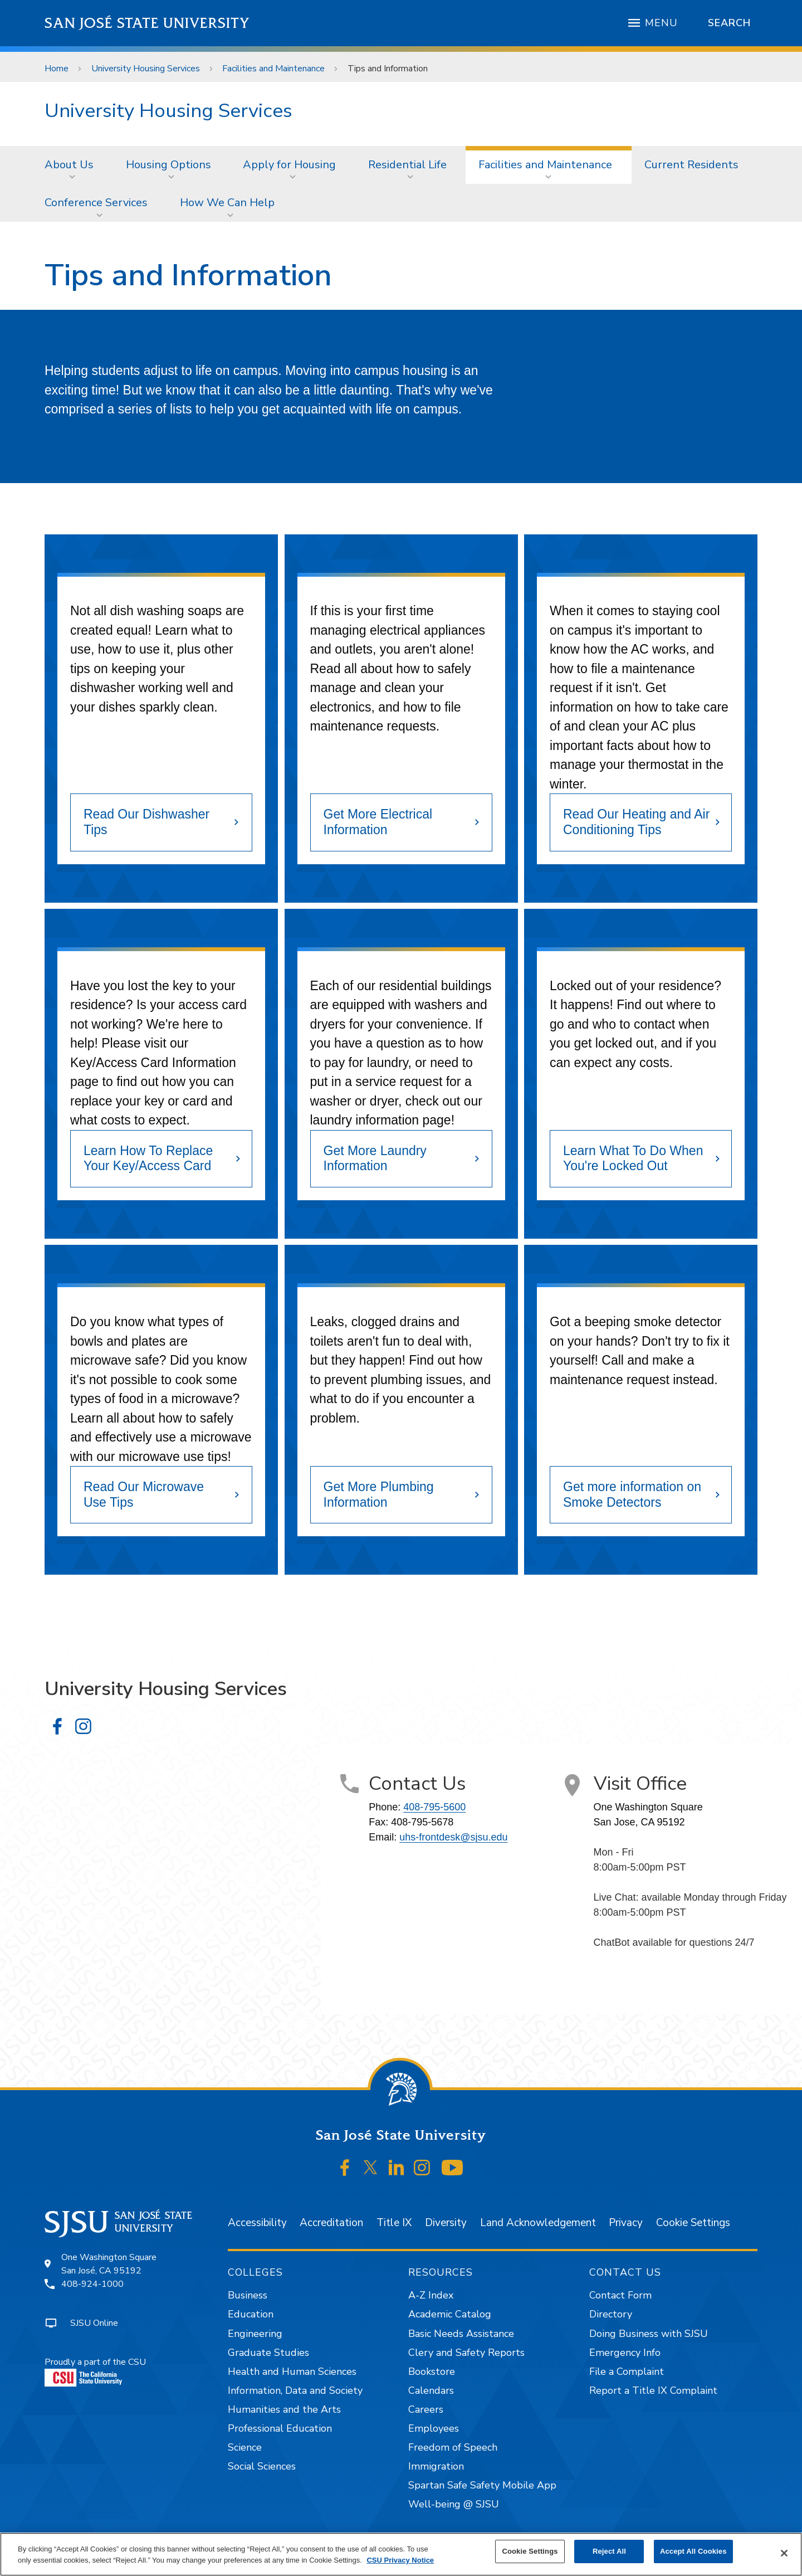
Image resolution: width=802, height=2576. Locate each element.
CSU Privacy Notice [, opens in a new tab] (400, 2560)
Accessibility (257, 2222)
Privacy (626, 2222)
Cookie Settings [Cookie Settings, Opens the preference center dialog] (530, 2551)
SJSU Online (94, 2323)
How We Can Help (227, 202)
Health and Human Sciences (292, 2371)
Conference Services (96, 202)
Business (247, 2295)
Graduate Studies (268, 2352)
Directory (610, 2314)
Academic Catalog (449, 2314)
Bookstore (431, 2371)
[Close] (784, 2553)
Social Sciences (262, 2466)
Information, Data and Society (295, 2390)
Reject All (609, 2551)
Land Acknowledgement (538, 2222)
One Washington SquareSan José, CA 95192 (109, 2264)
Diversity (446, 2222)
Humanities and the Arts (284, 2409)
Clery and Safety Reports (466, 2352)
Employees (433, 2428)
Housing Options (168, 164)
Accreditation (331, 2222)
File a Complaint (626, 2371)
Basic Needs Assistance (461, 2333)
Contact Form (620, 2295)
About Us (69, 164)
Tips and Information (388, 68)
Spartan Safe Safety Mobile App (482, 2485)
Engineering (255, 2333)
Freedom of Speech (452, 2447)
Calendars (431, 2390)
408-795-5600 (434, 1807)
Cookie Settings (693, 2222)
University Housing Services (145, 68)
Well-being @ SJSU (453, 2504)
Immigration (436, 2466)
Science (245, 2447)
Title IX (394, 2222)
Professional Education (280, 2428)
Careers (425, 2409)
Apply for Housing (289, 164)
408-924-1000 (92, 2284)
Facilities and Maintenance (273, 68)
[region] (401, 2554)
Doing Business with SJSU (648, 2333)
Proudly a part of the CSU (95, 2371)
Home (57, 68)
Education (250, 2314)
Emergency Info (625, 2352)
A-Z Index (430, 2295)
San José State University (147, 23)
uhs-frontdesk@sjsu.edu (453, 1837)
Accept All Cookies (693, 2551)
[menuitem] (72, 165)
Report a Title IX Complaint (653, 2390)
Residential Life (407, 164)
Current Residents (691, 164)
